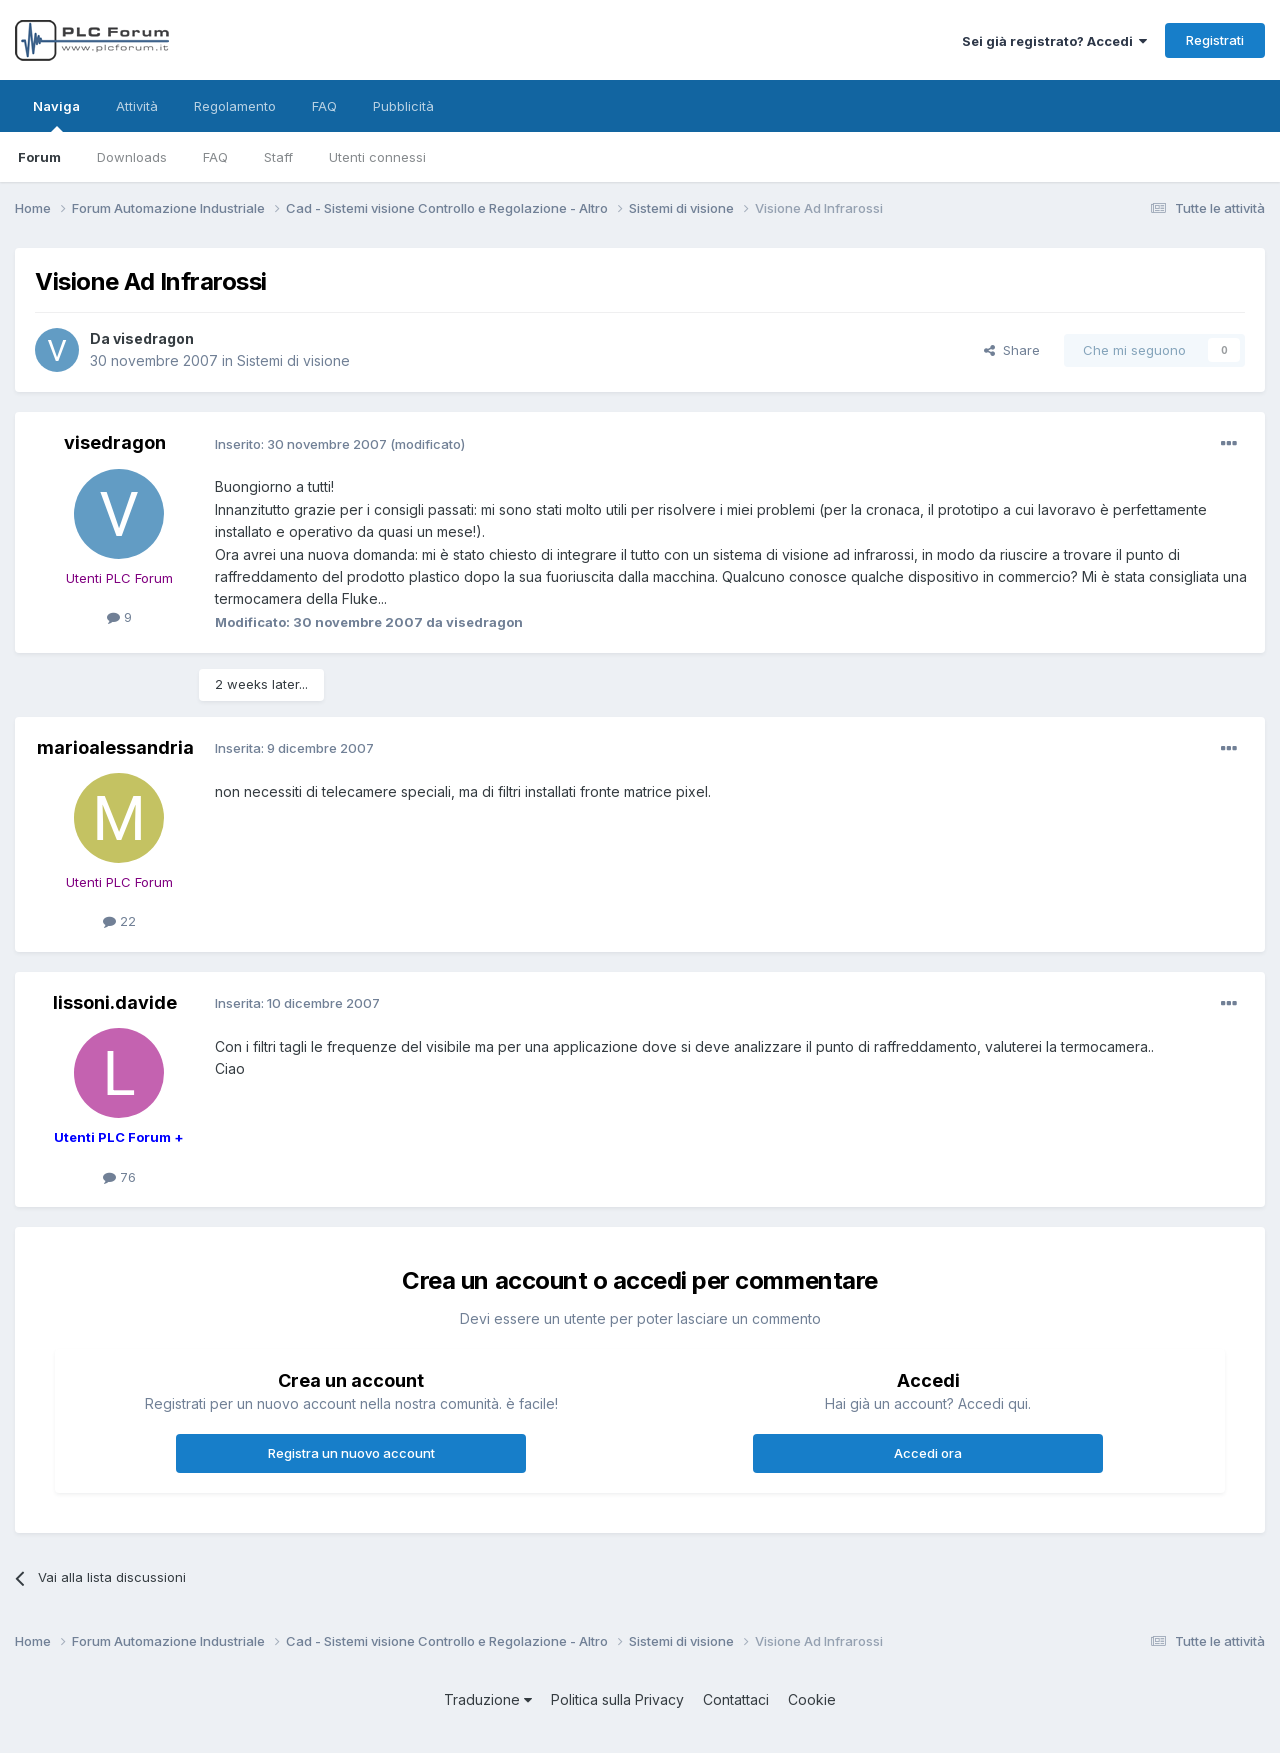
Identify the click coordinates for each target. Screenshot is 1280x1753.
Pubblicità (403, 106)
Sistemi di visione (293, 360)
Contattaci (736, 1699)
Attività (137, 106)
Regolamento (235, 106)
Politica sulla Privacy (617, 1699)
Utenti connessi (377, 157)
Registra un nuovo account (351, 1453)
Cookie (812, 1699)
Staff (278, 157)
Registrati (1215, 40)
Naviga (56, 115)
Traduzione (488, 1699)
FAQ (215, 157)
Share (1012, 350)
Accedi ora (928, 1453)
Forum (39, 157)
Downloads (132, 157)
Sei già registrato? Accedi (1054, 41)
